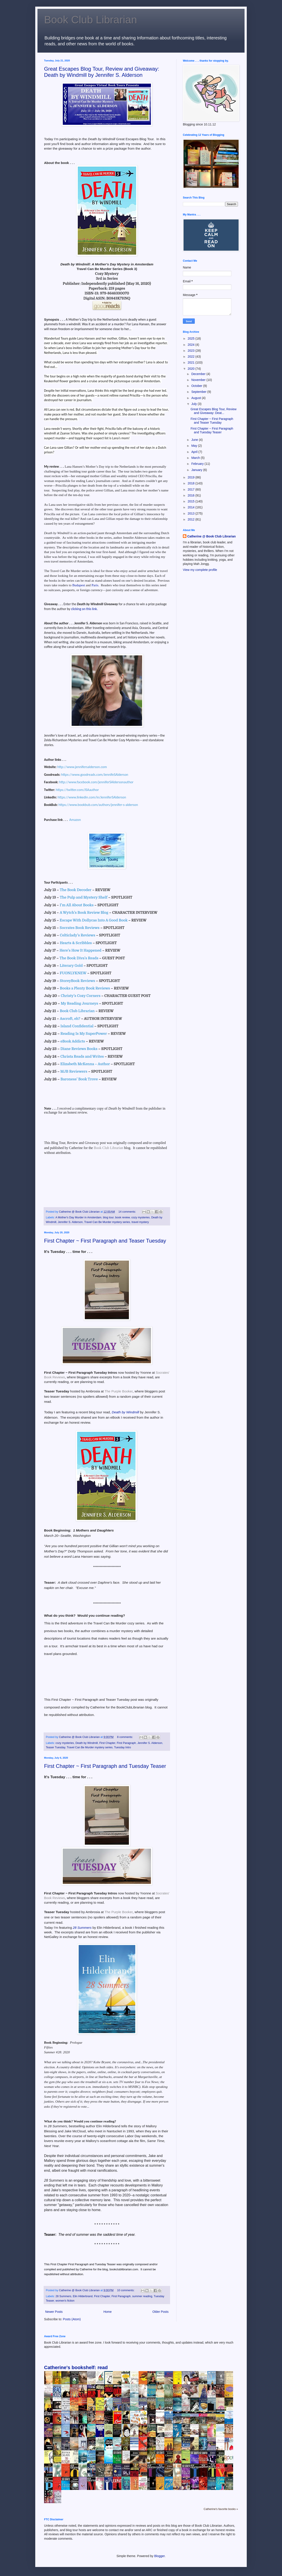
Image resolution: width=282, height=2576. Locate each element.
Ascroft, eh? (70, 1019)
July (194, 404)
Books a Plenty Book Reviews (85, 988)
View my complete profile (200, 570)
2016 (191, 495)
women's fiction (65, 2300)
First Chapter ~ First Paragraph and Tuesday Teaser (105, 1766)
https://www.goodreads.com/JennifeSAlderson (94, 774)
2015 (191, 501)
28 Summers (82, 1927)
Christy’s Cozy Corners (80, 996)
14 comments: (128, 1211)
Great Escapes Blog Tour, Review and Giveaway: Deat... (213, 411)
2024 (191, 344)
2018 (191, 483)
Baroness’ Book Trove (79, 1079)
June (195, 439)
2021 (191, 362)
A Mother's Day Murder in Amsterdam (78, 1217)
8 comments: (125, 1737)
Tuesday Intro (122, 1747)
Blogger (159, 2556)
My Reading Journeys (79, 1004)
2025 (191, 338)
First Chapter (107, 1743)
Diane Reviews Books (78, 1049)
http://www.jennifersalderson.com (82, 767)
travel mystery (140, 1222)
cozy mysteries (140, 1217)
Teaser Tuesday (55, 1747)
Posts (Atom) (72, 2319)
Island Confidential (76, 1026)
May (194, 445)
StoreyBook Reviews (77, 981)
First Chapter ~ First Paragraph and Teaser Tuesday (105, 1241)
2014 (191, 507)
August (196, 398)
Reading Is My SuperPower (83, 1034)
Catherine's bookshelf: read (76, 2367)
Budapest (78, 585)
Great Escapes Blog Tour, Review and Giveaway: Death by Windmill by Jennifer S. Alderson (101, 72)
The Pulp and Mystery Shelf (83, 897)
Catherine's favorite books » (221, 2509)
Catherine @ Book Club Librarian (211, 536)
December (198, 374)
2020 (191, 368)
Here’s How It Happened (80, 950)
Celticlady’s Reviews (77, 935)
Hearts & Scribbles (76, 943)
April (194, 452)
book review (122, 1217)
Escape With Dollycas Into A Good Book (94, 920)
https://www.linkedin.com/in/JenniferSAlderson (92, 797)
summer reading (142, 2296)
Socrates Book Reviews (80, 928)
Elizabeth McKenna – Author (85, 1064)
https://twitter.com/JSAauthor (77, 790)
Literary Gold (71, 966)
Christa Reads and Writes (82, 1057)
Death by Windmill (125, 1412)
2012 (191, 519)
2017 (191, 489)
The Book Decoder (75, 890)
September (199, 391)
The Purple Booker (119, 1391)
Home (107, 2311)
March (196, 458)
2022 (191, 356)
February (197, 463)
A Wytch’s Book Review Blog (84, 913)
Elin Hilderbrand (83, 2296)
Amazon (75, 820)
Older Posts (160, 2311)
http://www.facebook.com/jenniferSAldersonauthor (96, 782)
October (197, 386)
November (198, 380)
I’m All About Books (77, 905)
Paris (94, 585)
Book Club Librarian (90, 20)
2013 (191, 513)
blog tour (108, 1217)
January (197, 470)
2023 (191, 350)
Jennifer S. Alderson (70, 1222)
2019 (191, 477)
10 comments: (126, 2290)
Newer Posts (54, 2311)
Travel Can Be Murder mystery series (107, 1222)
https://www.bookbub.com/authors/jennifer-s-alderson (98, 805)
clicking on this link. (84, 609)
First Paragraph (126, 1743)
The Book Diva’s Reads (78, 958)
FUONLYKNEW (73, 973)
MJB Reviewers (73, 1072)
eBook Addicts (72, 1041)
